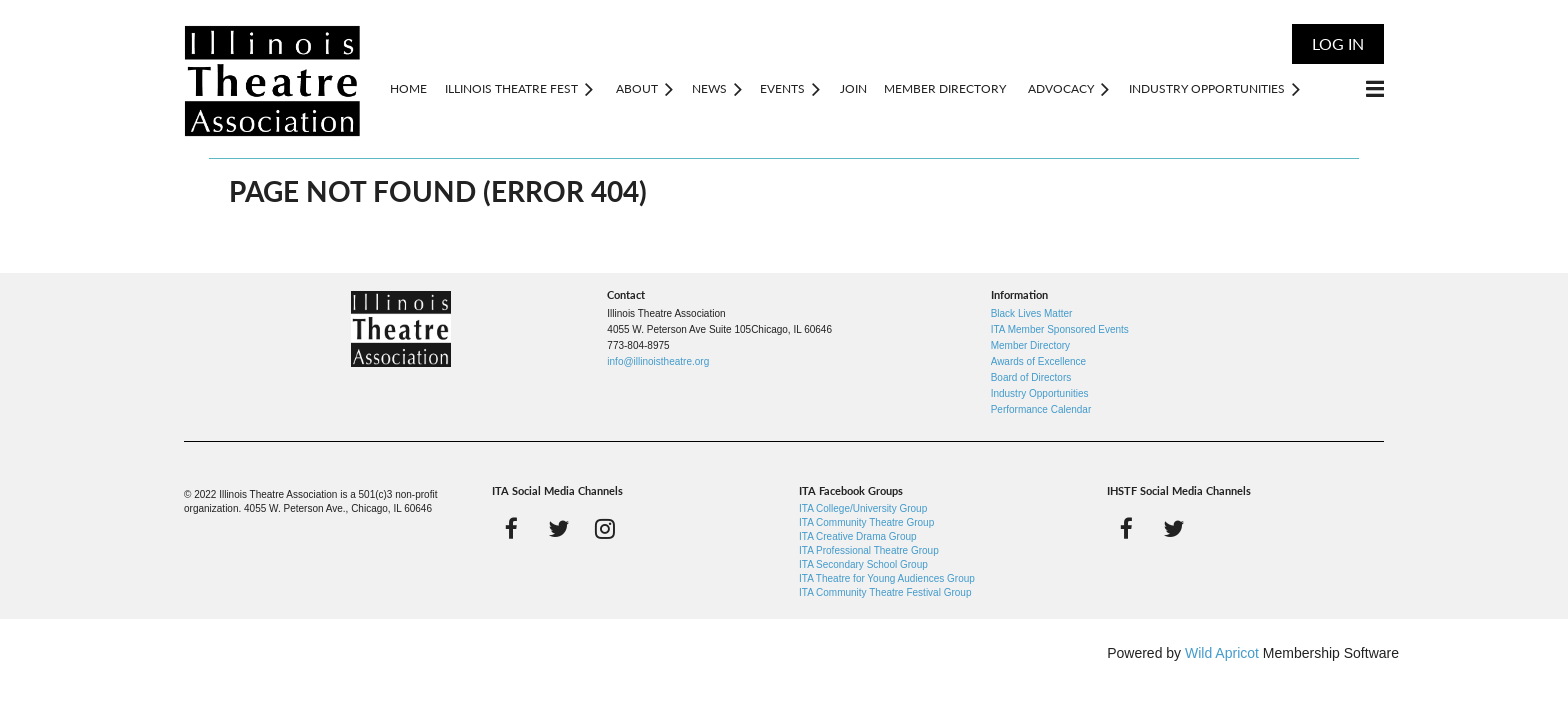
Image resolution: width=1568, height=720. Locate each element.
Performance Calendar (1041, 409)
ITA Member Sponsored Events (1060, 329)
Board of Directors (1031, 377)
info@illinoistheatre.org (658, 361)
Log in (1338, 43)
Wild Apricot (1222, 653)
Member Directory (1030, 345)
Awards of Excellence (1038, 361)
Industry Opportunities (1040, 393)
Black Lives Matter (1032, 313)
